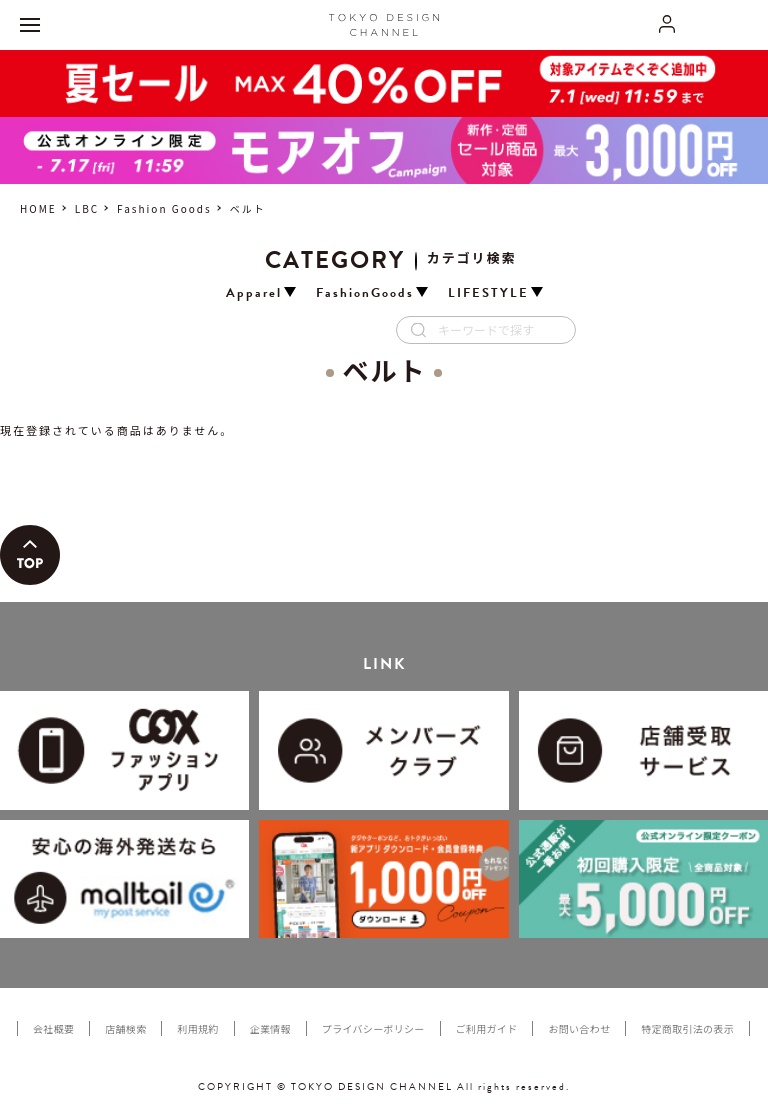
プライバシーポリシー (373, 1028)
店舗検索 (125, 1028)
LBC (87, 208)
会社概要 (53, 1028)
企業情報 (270, 1028)
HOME (38, 208)
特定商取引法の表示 (687, 1028)
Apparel (254, 293)
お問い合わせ (579, 1028)
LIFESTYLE (488, 293)
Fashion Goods (164, 208)
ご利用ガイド (487, 1028)
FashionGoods (365, 293)
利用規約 (197, 1028)
